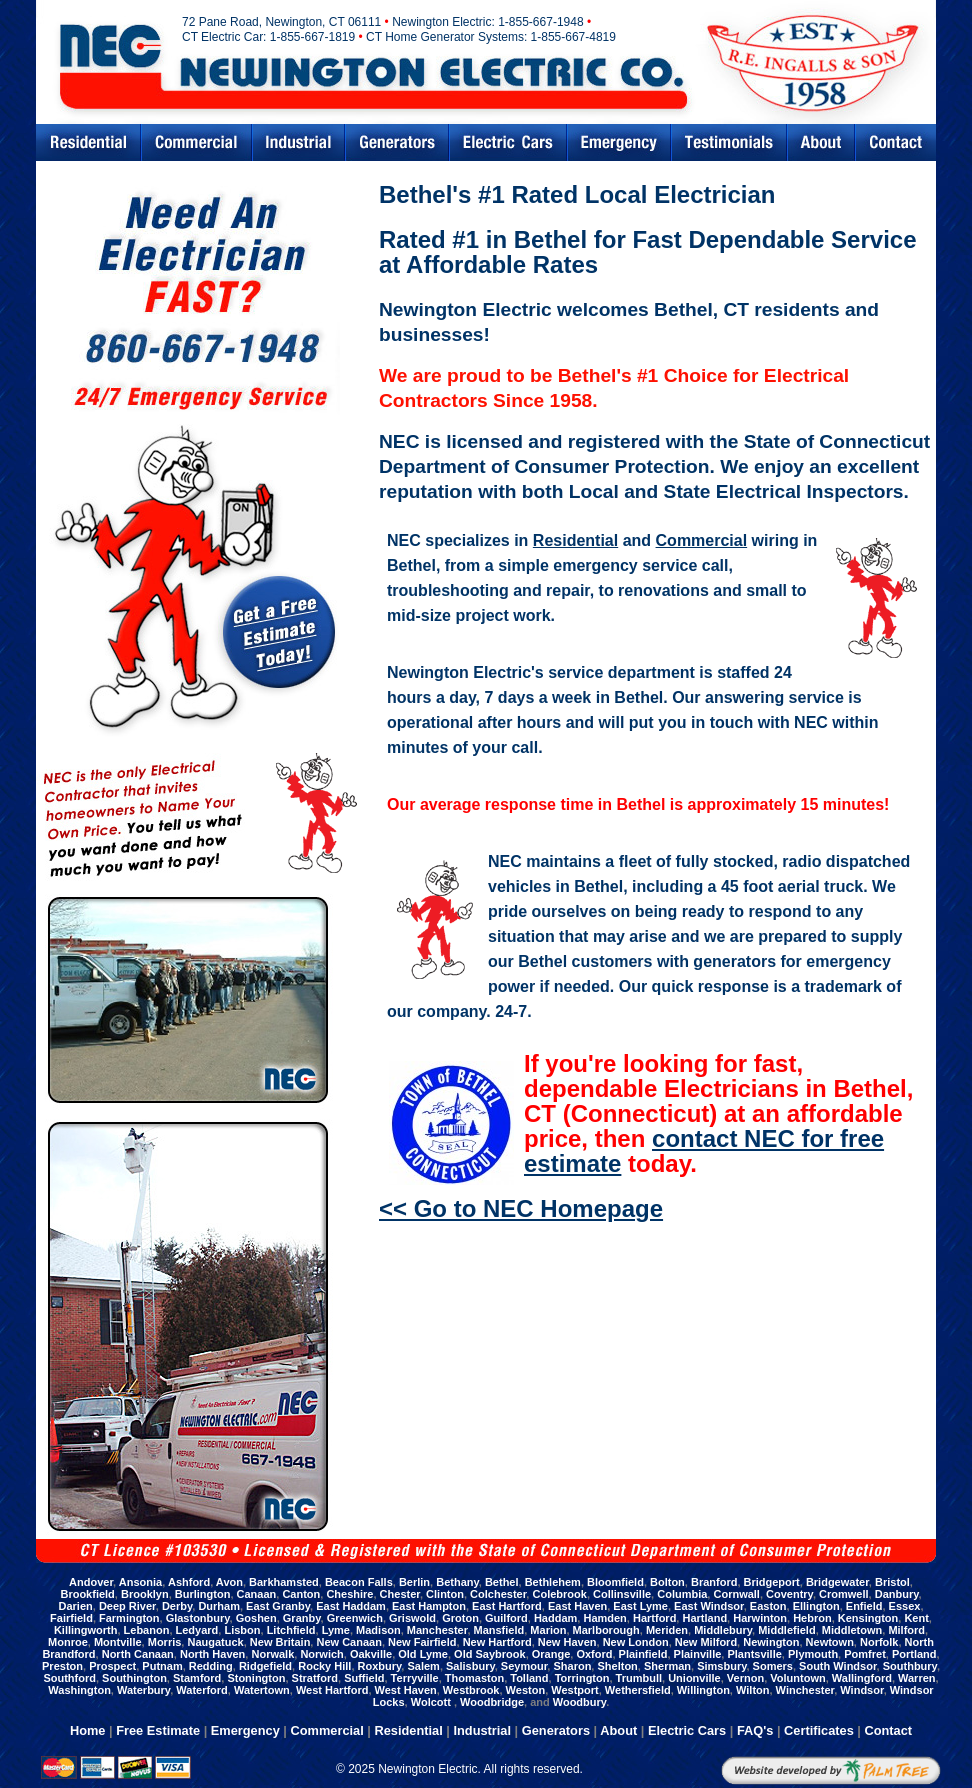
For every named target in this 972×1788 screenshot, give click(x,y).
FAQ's (755, 1730)
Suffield (364, 1678)
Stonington (256, 1678)
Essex (905, 1606)
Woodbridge (492, 1702)
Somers (773, 1666)
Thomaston (474, 1678)
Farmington (129, 1618)
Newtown (830, 1642)
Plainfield (643, 1654)
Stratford (315, 1678)
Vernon (745, 1678)
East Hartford (507, 1606)
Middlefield (786, 1630)
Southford (69, 1678)
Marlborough (606, 1630)
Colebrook (559, 1594)
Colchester (498, 1594)
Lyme (336, 1630)
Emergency (619, 142)
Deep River (127, 1606)
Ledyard (197, 1630)
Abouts (821, 142)
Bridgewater (837, 1582)
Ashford (189, 1582)
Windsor (861, 1690)
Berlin (414, 1582)
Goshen (256, 1618)
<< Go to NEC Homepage (521, 1208)
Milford (906, 1630)
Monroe (68, 1642)
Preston (62, 1666)
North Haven (212, 1654)
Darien (76, 1606)
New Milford (706, 1642)
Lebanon (147, 1630)
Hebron (812, 1618)
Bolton (667, 1582)
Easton (768, 1606)
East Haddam (351, 1606)
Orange (551, 1654)
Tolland (529, 1678)
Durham (219, 1606)
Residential (88, 142)
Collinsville (622, 1594)
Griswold (412, 1618)
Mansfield (499, 1630)
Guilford (506, 1618)
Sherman (667, 1666)
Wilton (753, 1690)
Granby (302, 1618)
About (618, 1730)
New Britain (280, 1642)
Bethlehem (553, 1582)
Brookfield (87, 1594)
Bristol (892, 1582)
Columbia (682, 1594)
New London (636, 1642)
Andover (91, 1582)
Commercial (196, 142)
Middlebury (723, 1630)
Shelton (617, 1666)
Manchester (437, 1630)
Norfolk (879, 1642)
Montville (118, 1642)
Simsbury (721, 1666)
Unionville (694, 1678)
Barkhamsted (284, 1582)
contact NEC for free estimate (704, 1151)
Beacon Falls (359, 1582)
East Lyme (640, 1606)
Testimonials (729, 142)
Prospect (112, 1666)
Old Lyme (423, 1654)
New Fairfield (422, 1642)
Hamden (604, 1618)
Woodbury (579, 1702)
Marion (548, 1630)
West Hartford (332, 1690)
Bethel (502, 1582)
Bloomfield (615, 1582)
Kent (916, 1618)
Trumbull (639, 1678)
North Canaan (138, 1654)
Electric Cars (508, 142)
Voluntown (797, 1678)
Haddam (555, 1618)
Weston (526, 1690)
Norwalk (272, 1654)
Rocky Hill (324, 1666)
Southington (134, 1678)
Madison (378, 1630)
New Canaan (348, 1642)
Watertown (262, 1690)
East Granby (278, 1606)
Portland (914, 1654)
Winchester (805, 1690)
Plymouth (813, 1654)
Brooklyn (145, 1594)
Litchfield (291, 1630)
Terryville (415, 1678)
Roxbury (380, 1666)
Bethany (457, 1582)
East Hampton (429, 1606)
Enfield (864, 1606)
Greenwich (355, 1618)
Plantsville (754, 1654)
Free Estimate (158, 1730)
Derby (177, 1606)
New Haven (567, 1642)
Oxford (594, 1654)
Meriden (667, 1630)
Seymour (524, 1666)
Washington (79, 1690)
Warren (917, 1678)
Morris (165, 1642)
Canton (301, 1594)
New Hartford (497, 1642)
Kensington (868, 1618)
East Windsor (709, 1606)
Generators (397, 142)
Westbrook (471, 1690)
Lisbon (242, 1630)
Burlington (203, 1594)
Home (88, 1730)
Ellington (816, 1606)
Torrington (582, 1678)
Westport (574, 1690)
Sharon (572, 1666)
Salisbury (470, 1666)
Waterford (202, 1690)
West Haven (406, 1690)
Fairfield (71, 1618)
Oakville (371, 1654)
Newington (771, 1642)
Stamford (197, 1678)
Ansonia (140, 1582)
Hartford (654, 1618)
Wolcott (432, 1702)
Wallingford (862, 1678)
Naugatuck (215, 1642)
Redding (211, 1666)
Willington (703, 1690)
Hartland (704, 1618)
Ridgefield (265, 1666)
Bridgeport (772, 1582)
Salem (423, 1666)
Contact (896, 142)
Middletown (852, 1630)
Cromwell (844, 1594)
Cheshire (349, 1594)
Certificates (819, 1730)
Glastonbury (198, 1618)
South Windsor (838, 1666)
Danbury (897, 1594)
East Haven (577, 1606)
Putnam (162, 1666)
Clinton (445, 1594)
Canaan (257, 1594)
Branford (714, 1582)
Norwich (321, 1654)
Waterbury (143, 1690)
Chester (400, 1594)
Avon (229, 1582)
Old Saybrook (490, 1654)
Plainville (698, 1654)
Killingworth (86, 1630)
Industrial (298, 142)
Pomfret (865, 1654)
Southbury (910, 1666)
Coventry (789, 1594)
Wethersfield (638, 1690)
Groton (460, 1618)
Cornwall (736, 1594)
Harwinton (760, 1618)
